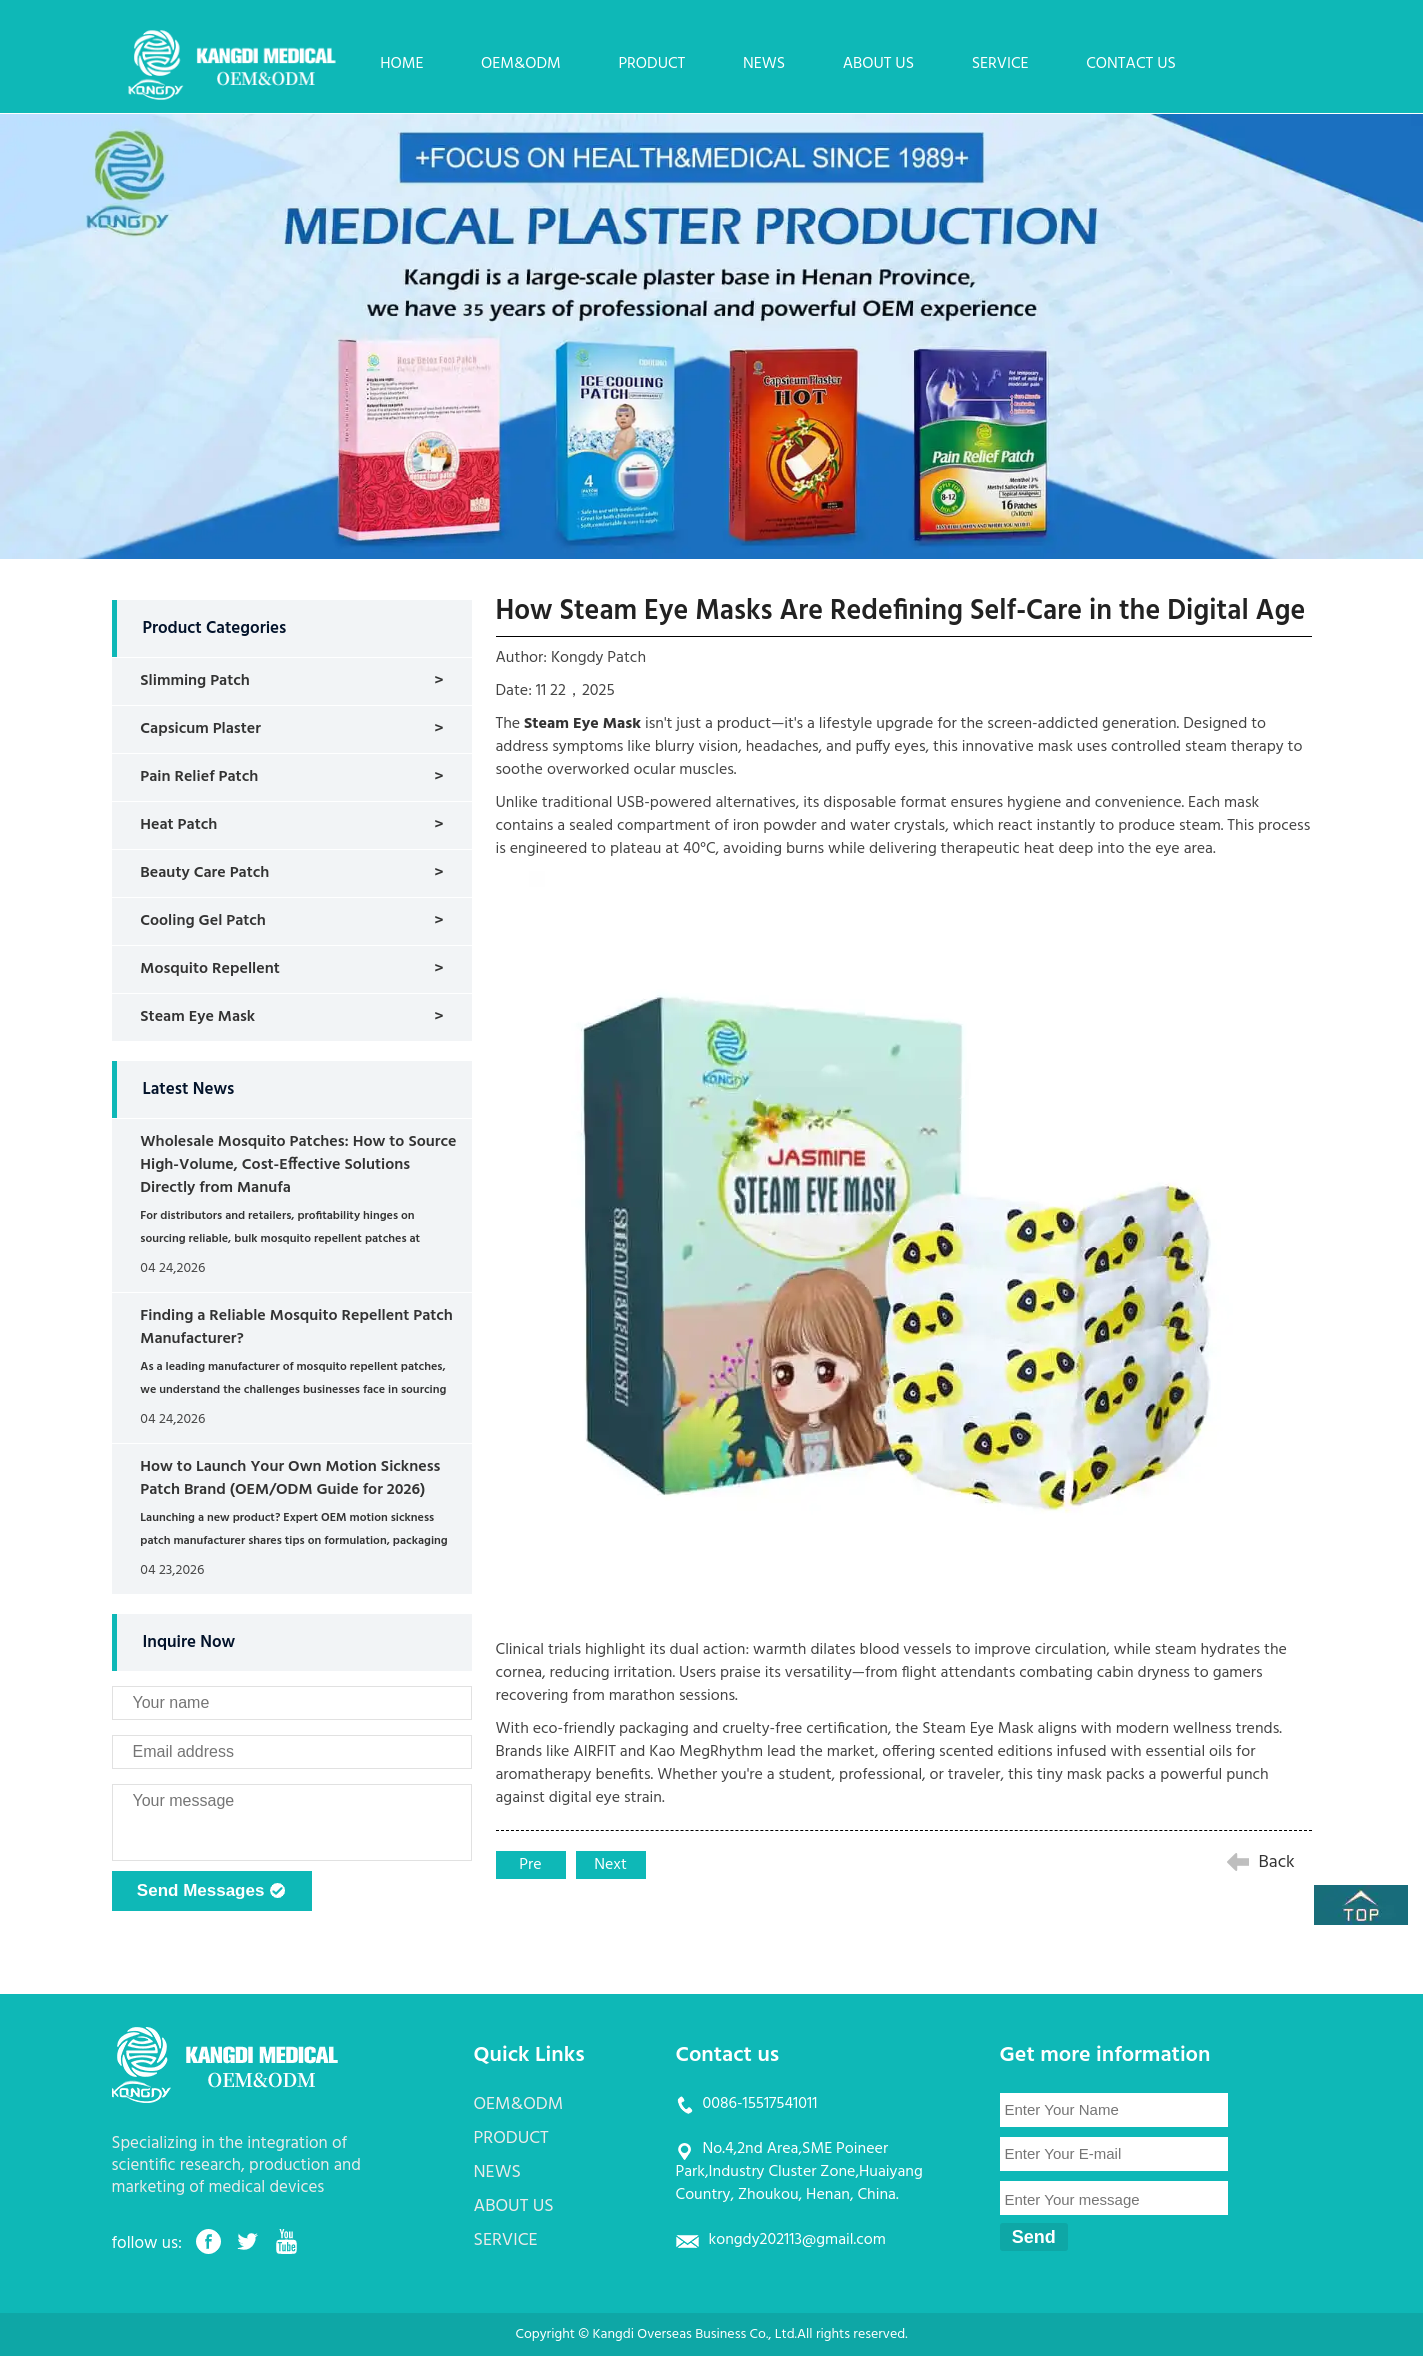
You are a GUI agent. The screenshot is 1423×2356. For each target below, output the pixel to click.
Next (610, 1865)
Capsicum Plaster (200, 729)
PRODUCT (651, 64)
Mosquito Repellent (209, 969)
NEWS (764, 64)
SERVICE (1000, 64)
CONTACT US (1131, 64)
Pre (530, 1865)
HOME (401, 64)
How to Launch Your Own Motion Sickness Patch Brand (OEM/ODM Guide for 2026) (290, 1478)
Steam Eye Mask (197, 1017)
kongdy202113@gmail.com (797, 2240)
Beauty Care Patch (204, 873)
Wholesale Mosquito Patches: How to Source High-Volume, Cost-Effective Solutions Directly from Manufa (298, 1165)
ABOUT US (878, 64)
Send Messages (211, 1892)
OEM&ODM (521, 64)
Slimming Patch (195, 681)
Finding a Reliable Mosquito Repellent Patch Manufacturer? (296, 1327)
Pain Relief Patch (199, 777)
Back (1277, 1862)
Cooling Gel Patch (203, 921)
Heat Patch (178, 825)
